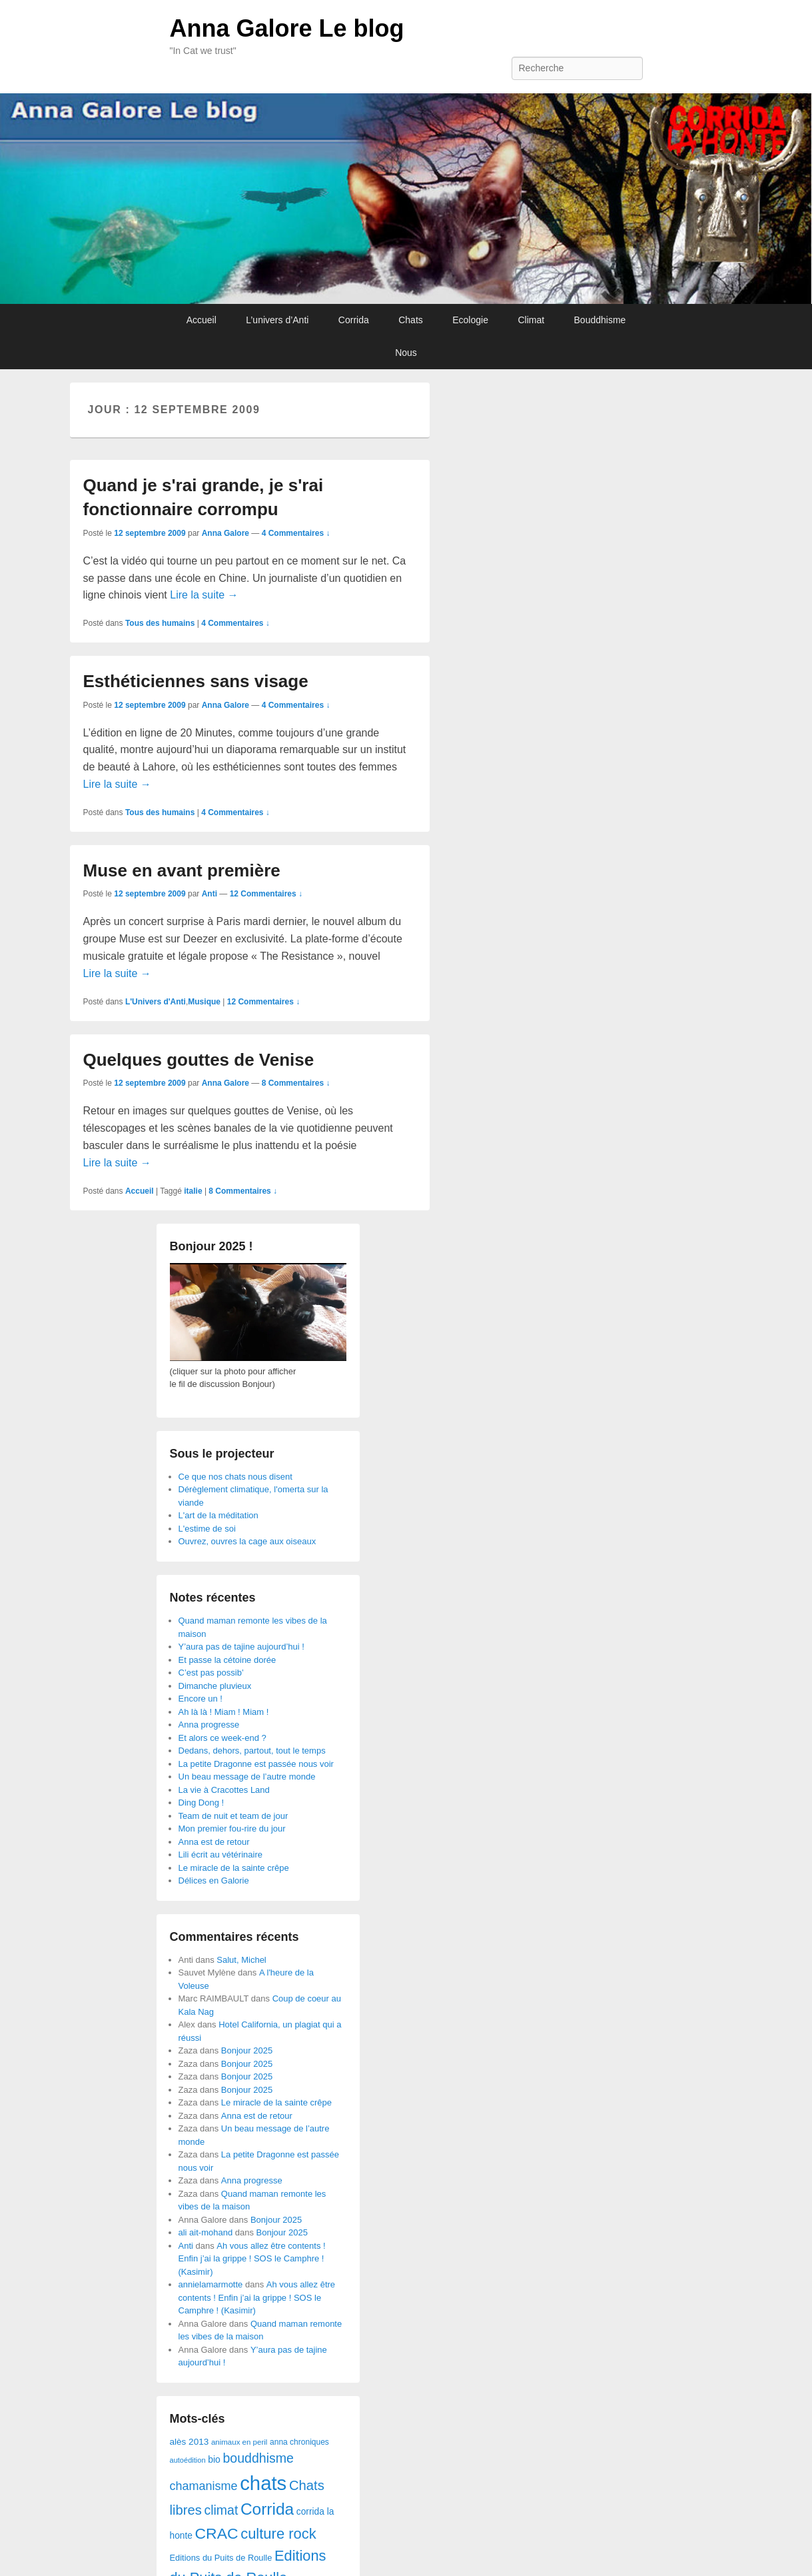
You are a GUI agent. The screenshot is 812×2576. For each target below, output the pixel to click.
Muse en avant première (181, 870)
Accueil (201, 320)
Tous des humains (160, 623)
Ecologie (470, 320)
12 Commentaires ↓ (266, 893)
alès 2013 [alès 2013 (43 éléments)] (189, 2442)
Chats (410, 320)
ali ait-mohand (206, 2232)
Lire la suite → (204, 595)
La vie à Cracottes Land (224, 1790)
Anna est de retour (214, 1842)
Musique (204, 1001)
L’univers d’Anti (277, 320)
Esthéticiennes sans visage (195, 681)
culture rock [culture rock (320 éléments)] (278, 2533)
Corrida (353, 320)
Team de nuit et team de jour (233, 1816)
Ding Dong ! (201, 1803)
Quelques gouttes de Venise (198, 1060)
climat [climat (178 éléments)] (221, 2510)
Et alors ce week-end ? (222, 1738)
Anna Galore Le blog (287, 28)
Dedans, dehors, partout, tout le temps (252, 1751)
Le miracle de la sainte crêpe (234, 1868)
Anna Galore (225, 533)
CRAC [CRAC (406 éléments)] (216, 2533)
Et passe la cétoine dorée (227, 1660)
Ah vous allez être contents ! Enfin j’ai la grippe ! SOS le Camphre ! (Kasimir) (252, 2259)
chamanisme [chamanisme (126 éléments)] (204, 2486)
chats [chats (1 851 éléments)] (263, 2483)
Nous (406, 352)
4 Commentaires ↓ (296, 533)
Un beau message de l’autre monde (247, 1777)
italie (193, 1191)
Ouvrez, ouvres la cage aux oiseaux (247, 1541)
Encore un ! (201, 1699)
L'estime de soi (207, 1529)
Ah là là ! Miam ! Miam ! (224, 1712)
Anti (209, 893)
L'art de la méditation (218, 1515)
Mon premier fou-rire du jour (232, 1829)
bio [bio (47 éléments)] (214, 2459)
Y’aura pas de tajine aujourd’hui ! (241, 1647)
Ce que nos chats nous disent (235, 1477)
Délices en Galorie (214, 1881)
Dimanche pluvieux (215, 1686)
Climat (531, 320)
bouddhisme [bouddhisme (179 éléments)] (258, 2458)
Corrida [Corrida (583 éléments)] (267, 2509)
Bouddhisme (600, 320)
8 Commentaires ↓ (296, 1083)
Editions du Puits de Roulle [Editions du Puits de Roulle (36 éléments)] (221, 2558)
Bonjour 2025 (246, 2050)
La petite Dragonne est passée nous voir (256, 1764)
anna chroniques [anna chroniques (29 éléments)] (299, 2442)
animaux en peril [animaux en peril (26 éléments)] (239, 2442)
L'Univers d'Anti (155, 1001)
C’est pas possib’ (211, 1673)
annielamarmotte (211, 2284)
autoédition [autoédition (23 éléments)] (188, 2460)
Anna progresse (209, 1725)
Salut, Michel (241, 1960)
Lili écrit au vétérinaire (220, 1855)
